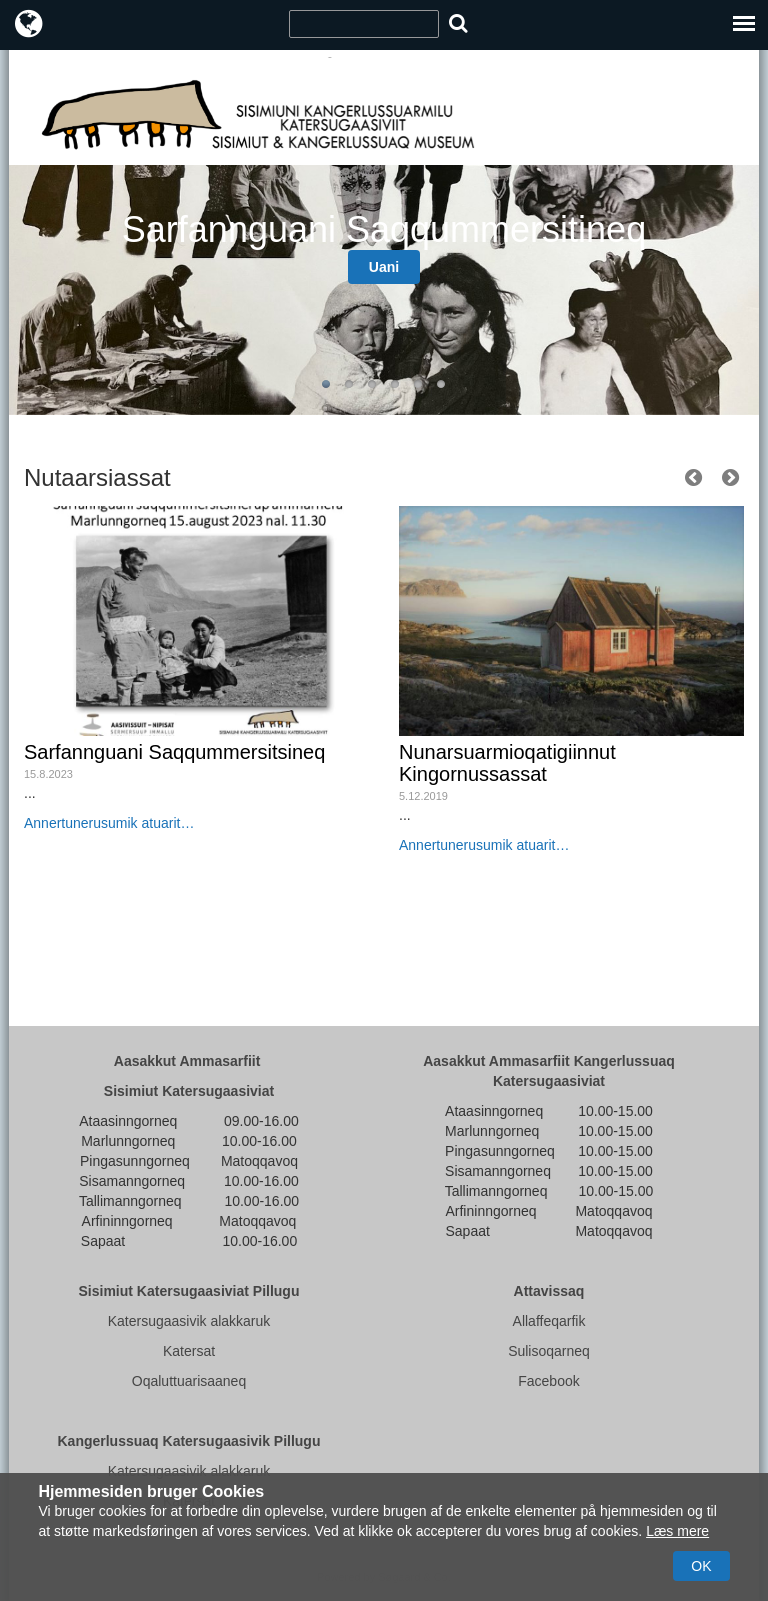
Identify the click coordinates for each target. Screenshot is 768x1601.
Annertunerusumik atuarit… (109, 823)
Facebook (548, 1381)
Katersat (189, 1351)
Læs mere (677, 1531)
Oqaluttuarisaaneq (189, 1381)
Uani (384, 267)
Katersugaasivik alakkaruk (189, 1321)
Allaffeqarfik (549, 1321)
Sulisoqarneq (549, 1351)
